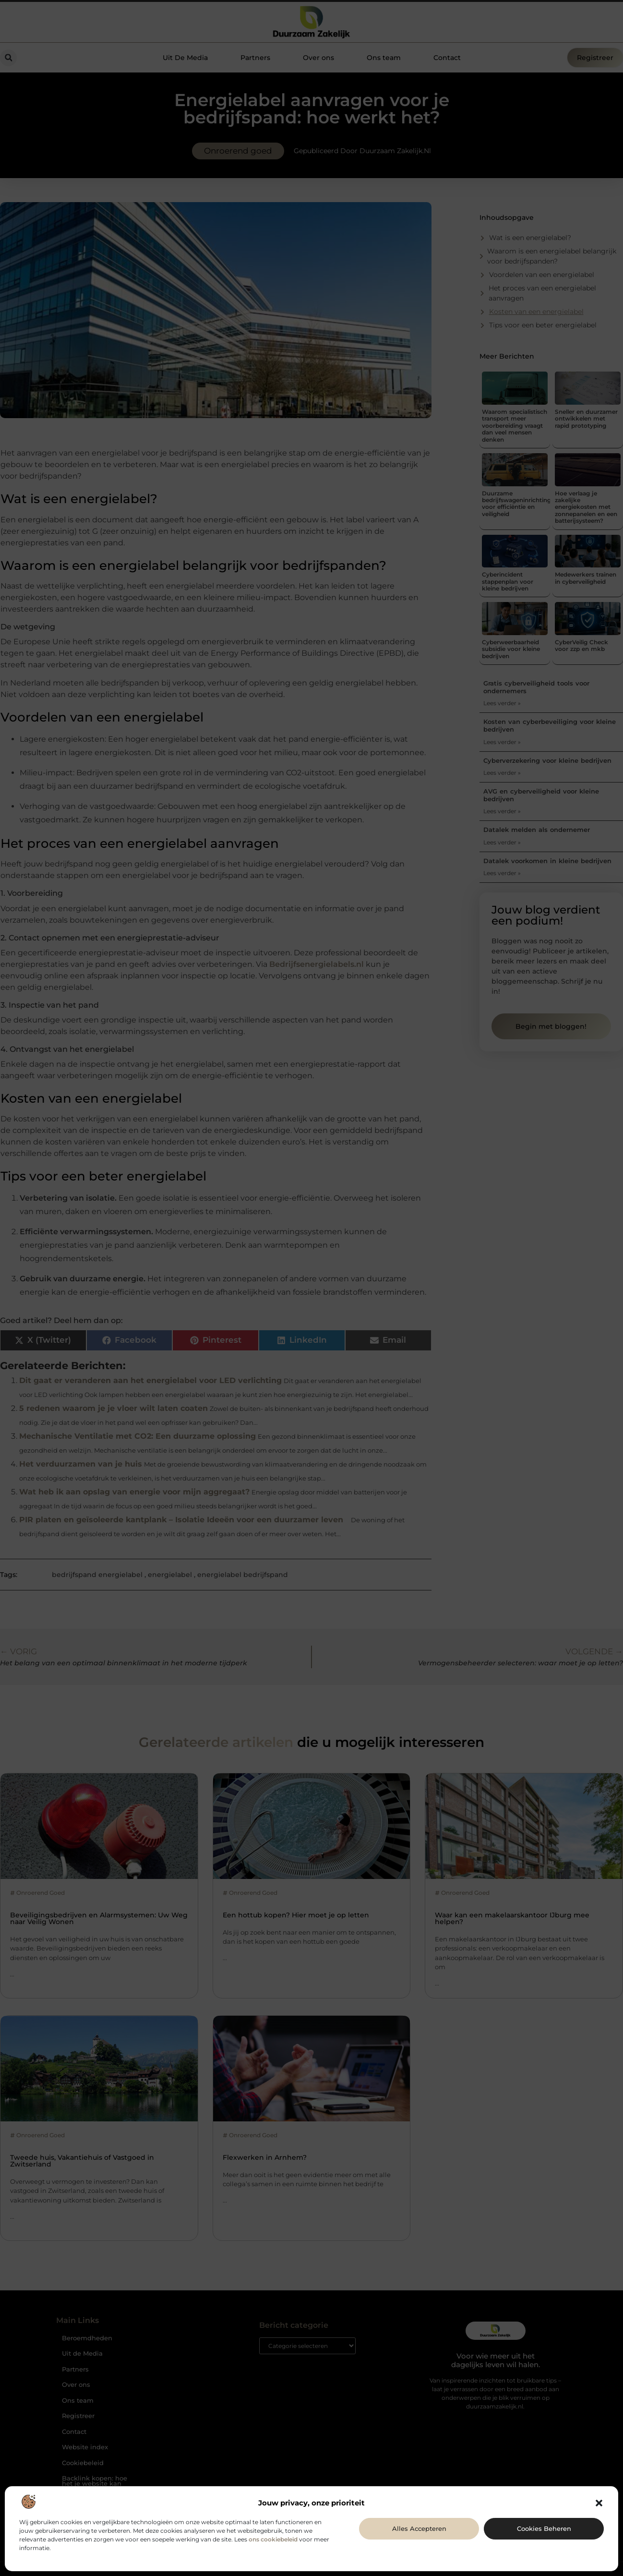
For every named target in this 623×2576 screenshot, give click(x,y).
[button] (599, 2503)
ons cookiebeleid (273, 2539)
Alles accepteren (419, 2528)
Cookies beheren (544, 2528)
